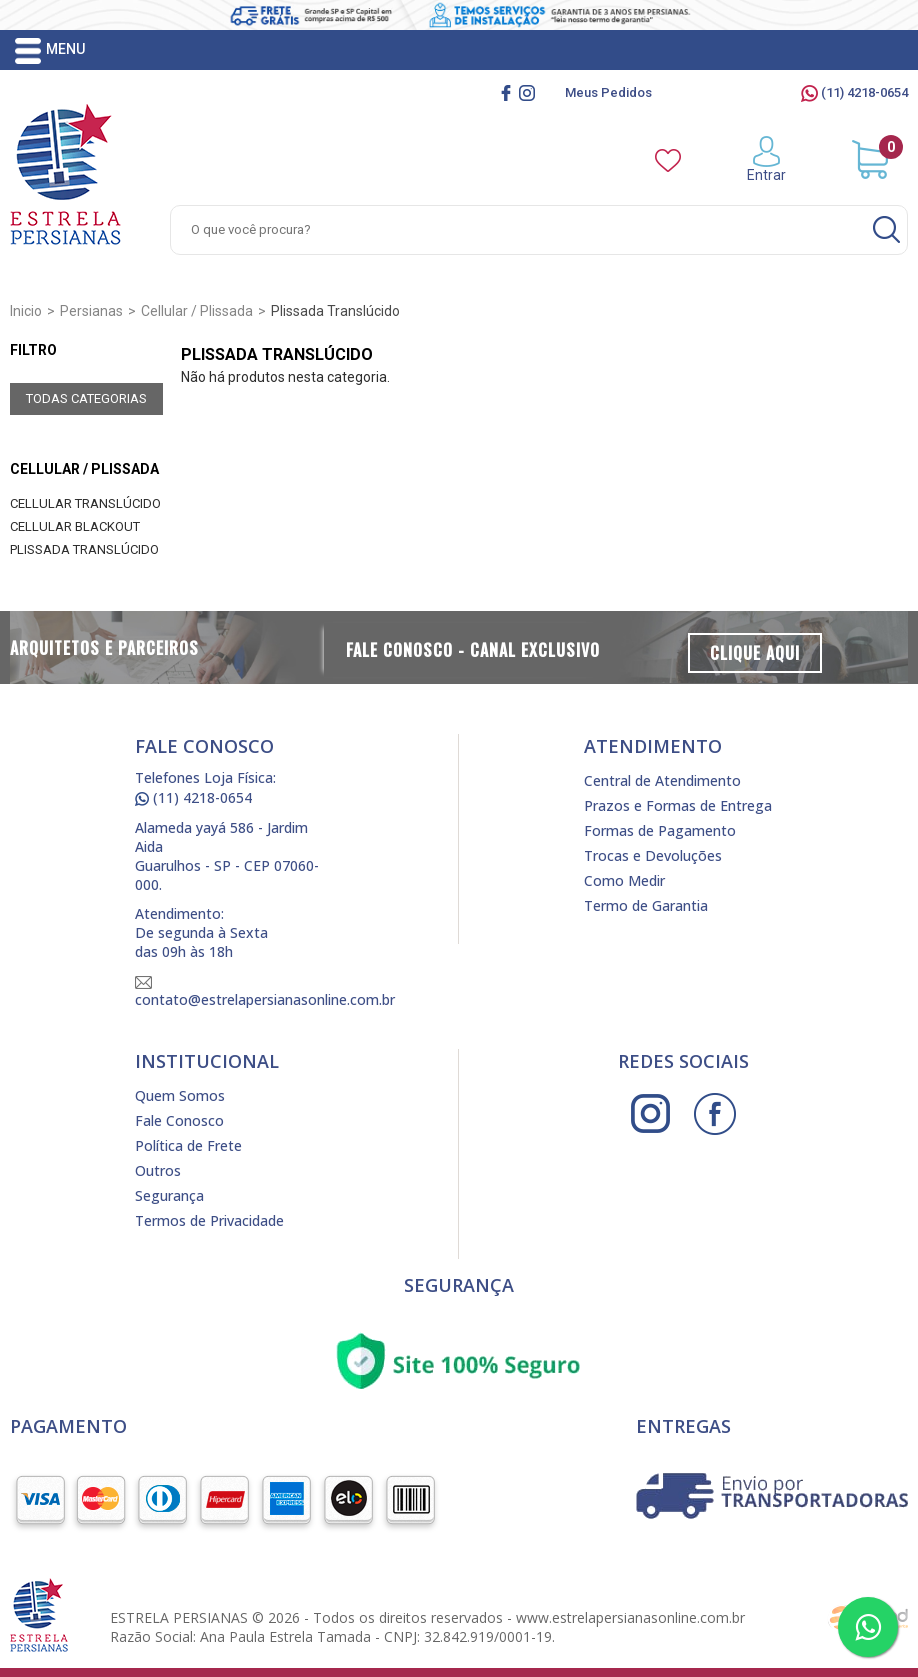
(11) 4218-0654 (854, 92)
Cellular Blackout (75, 526)
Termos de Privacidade (209, 1220)
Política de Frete (188, 1145)
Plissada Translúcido (84, 549)
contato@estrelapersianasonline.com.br (265, 992)
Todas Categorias (86, 398)
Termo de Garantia (646, 905)
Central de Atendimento (662, 780)
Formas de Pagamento (660, 830)
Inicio (26, 311)
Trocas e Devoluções (653, 855)
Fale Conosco (179, 1120)
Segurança (169, 1195)
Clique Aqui (755, 653)
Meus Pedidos (608, 92)
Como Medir (624, 880)
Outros (158, 1170)
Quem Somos (180, 1095)
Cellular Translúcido (85, 503)
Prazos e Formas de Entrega (678, 805)
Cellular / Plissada (84, 469)
